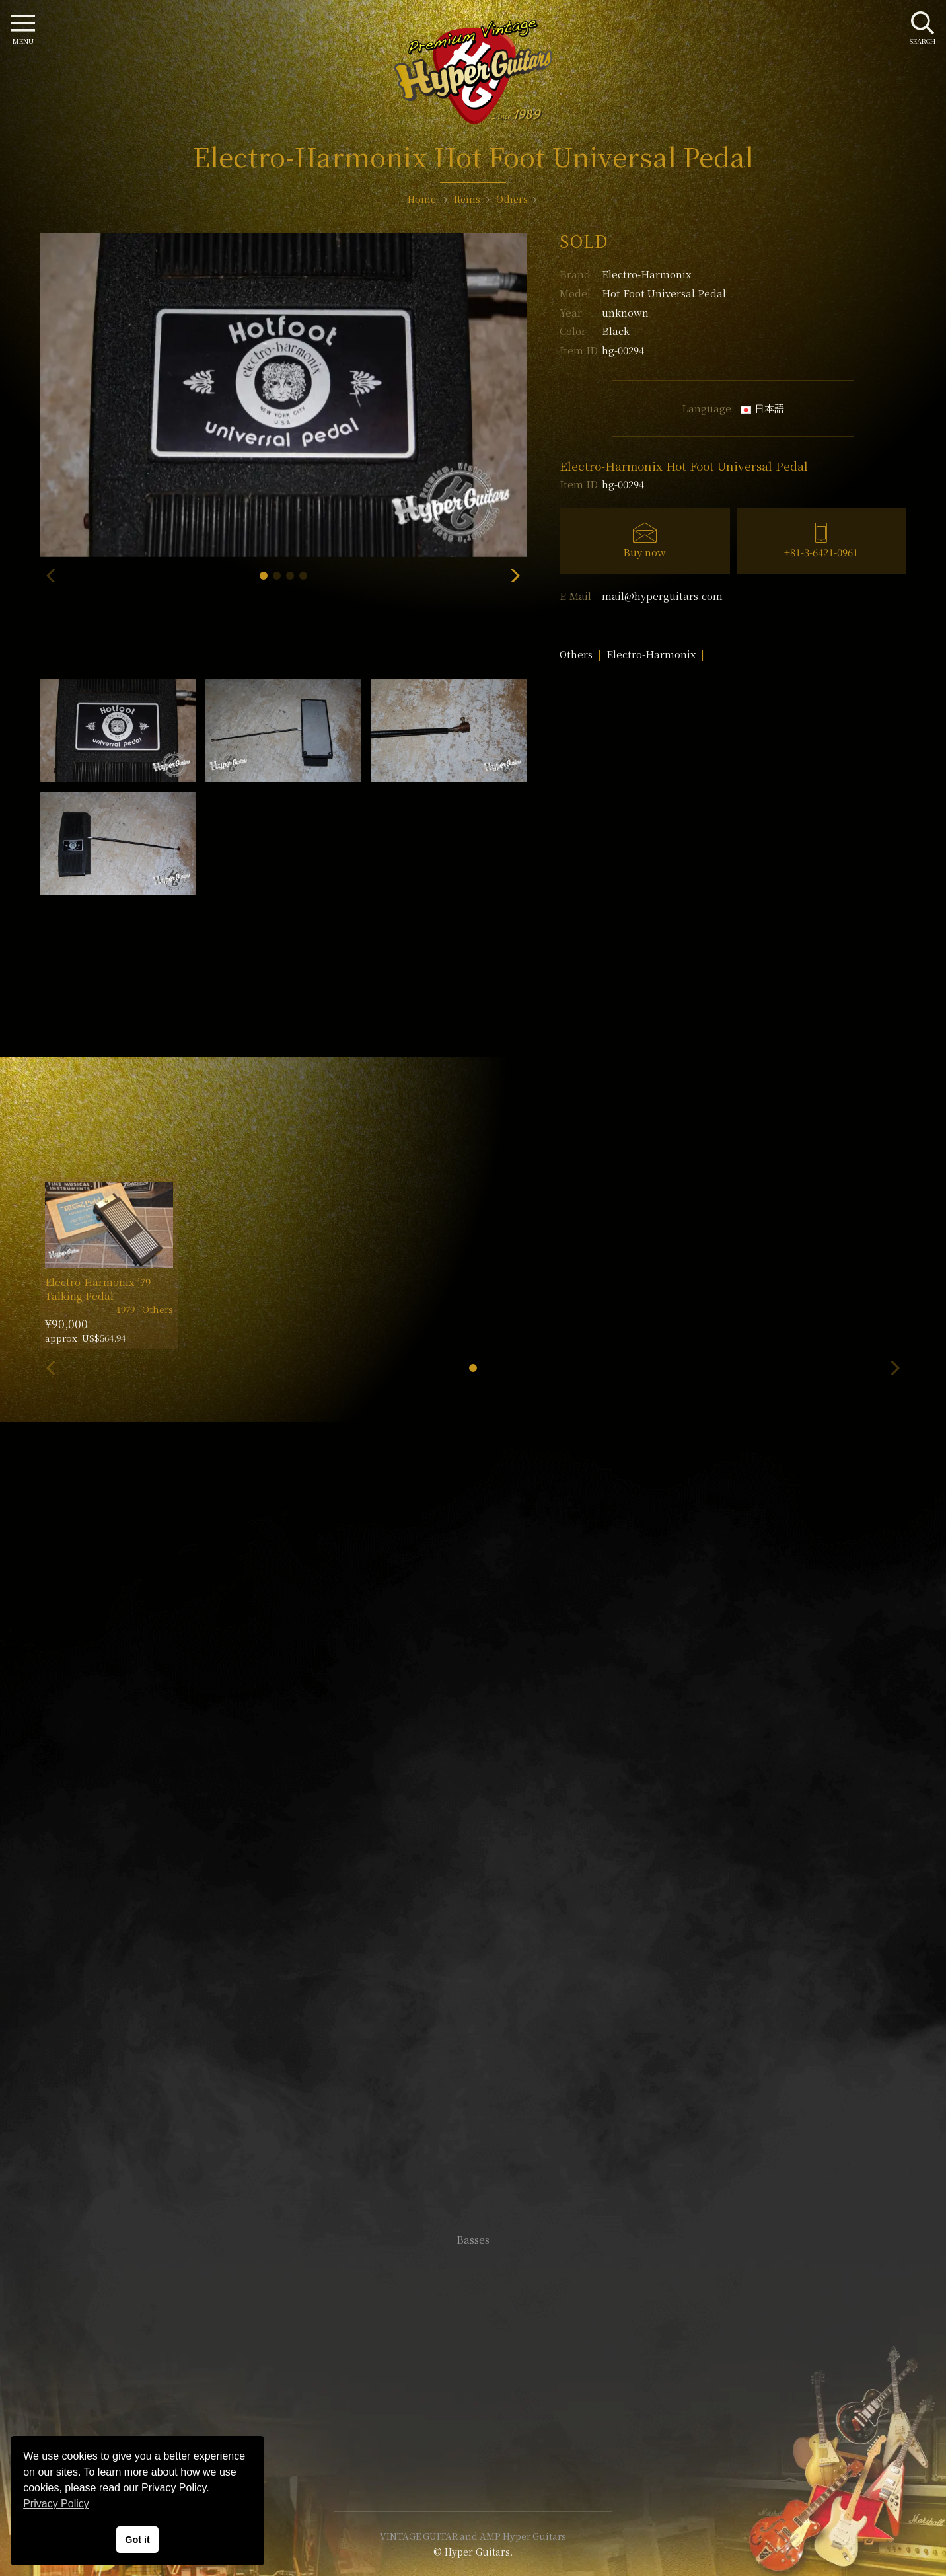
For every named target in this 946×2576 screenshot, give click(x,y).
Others (576, 654)
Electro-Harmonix (646, 274)
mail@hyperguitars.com (662, 596)
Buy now (644, 552)
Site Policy (473, 2461)
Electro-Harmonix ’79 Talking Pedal (98, 1289)
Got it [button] (137, 2539)
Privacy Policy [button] (56, 2503)
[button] (264, 576)
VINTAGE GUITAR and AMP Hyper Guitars (473, 2535)
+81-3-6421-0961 (821, 552)
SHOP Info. (473, 1844)
